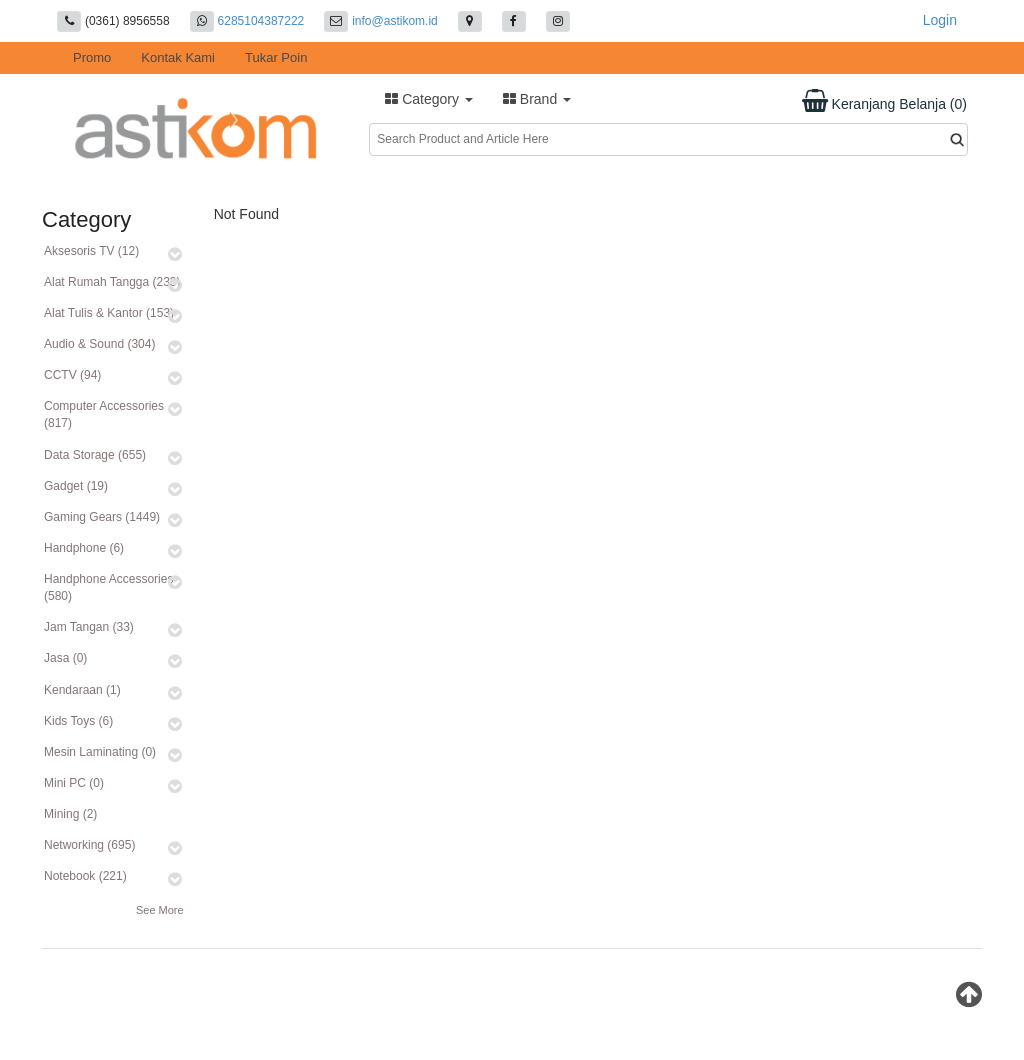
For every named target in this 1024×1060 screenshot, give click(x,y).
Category (429, 99)
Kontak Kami (178, 57)
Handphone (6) (84, 548)
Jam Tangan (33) (89, 627)
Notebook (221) (85, 876)
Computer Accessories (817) (104, 414)
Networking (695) (89, 845)
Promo (92, 57)
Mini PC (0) (74, 783)
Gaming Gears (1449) (102, 517)
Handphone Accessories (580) (108, 587)
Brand (537, 99)
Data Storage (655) (95, 455)
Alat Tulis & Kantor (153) (109, 313)
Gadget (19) (76, 486)
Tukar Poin (276, 57)
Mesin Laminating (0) (100, 752)
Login (940, 20)
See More (160, 910)
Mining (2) (70, 814)
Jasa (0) (65, 658)
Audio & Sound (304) (99, 344)
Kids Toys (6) (78, 721)
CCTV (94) (72, 375)
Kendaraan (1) (82, 690)
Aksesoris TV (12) (91, 251)
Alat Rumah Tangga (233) (112, 282)
